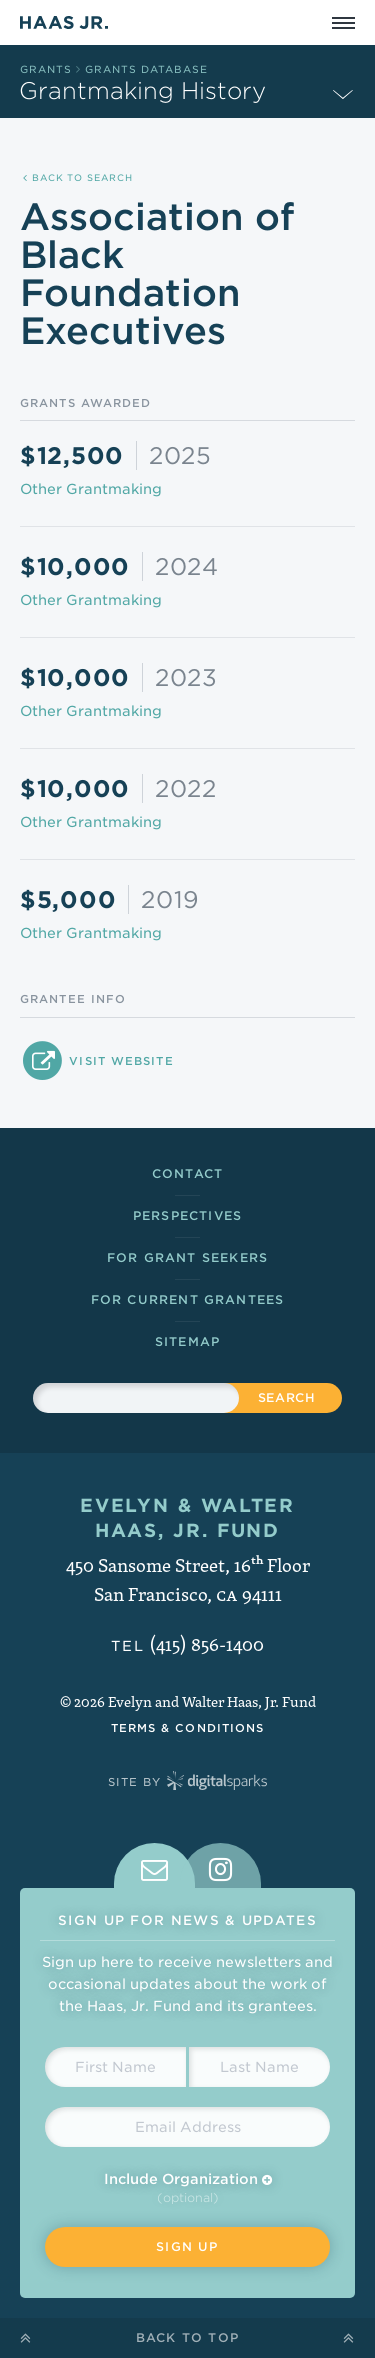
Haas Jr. (64, 22)
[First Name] (115, 2067)
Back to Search (77, 178)
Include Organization (188, 2179)
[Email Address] (187, 2127)
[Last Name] (260, 2067)
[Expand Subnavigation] (343, 93)
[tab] (154, 1865)
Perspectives (187, 1215)
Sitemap (187, 1341)
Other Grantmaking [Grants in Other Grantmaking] (91, 489)
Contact (187, 1173)
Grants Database (146, 69)
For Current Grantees (188, 1299)
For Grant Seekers (187, 1257)
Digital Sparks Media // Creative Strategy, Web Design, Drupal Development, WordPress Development (217, 1782)
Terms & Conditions (188, 1728)
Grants (46, 69)
